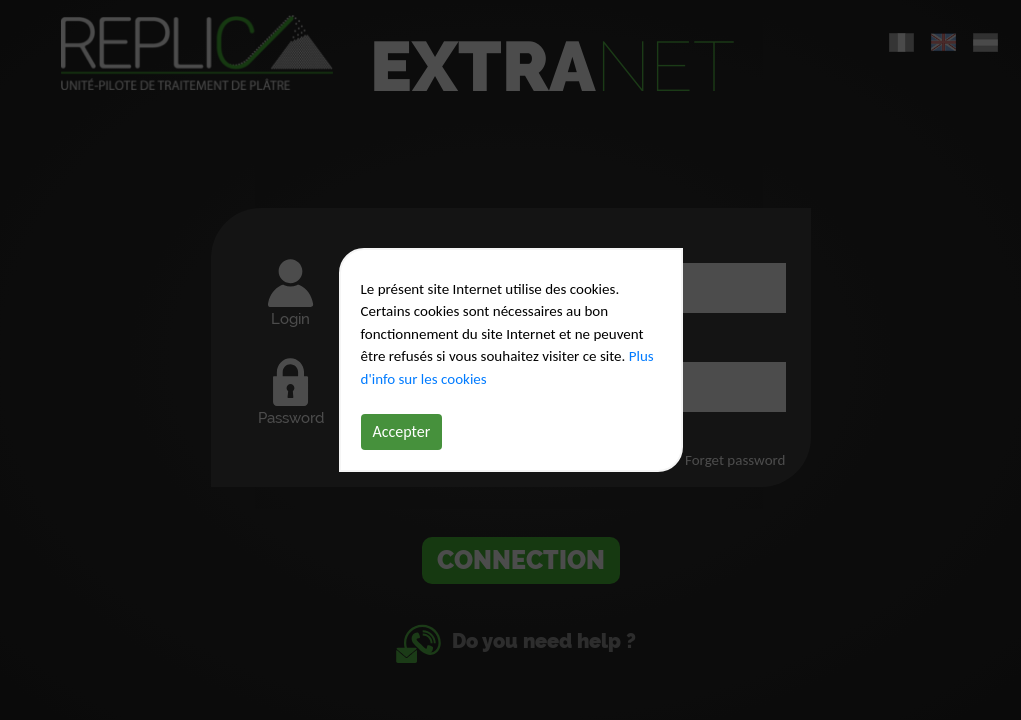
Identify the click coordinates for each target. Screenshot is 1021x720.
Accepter (402, 431)
